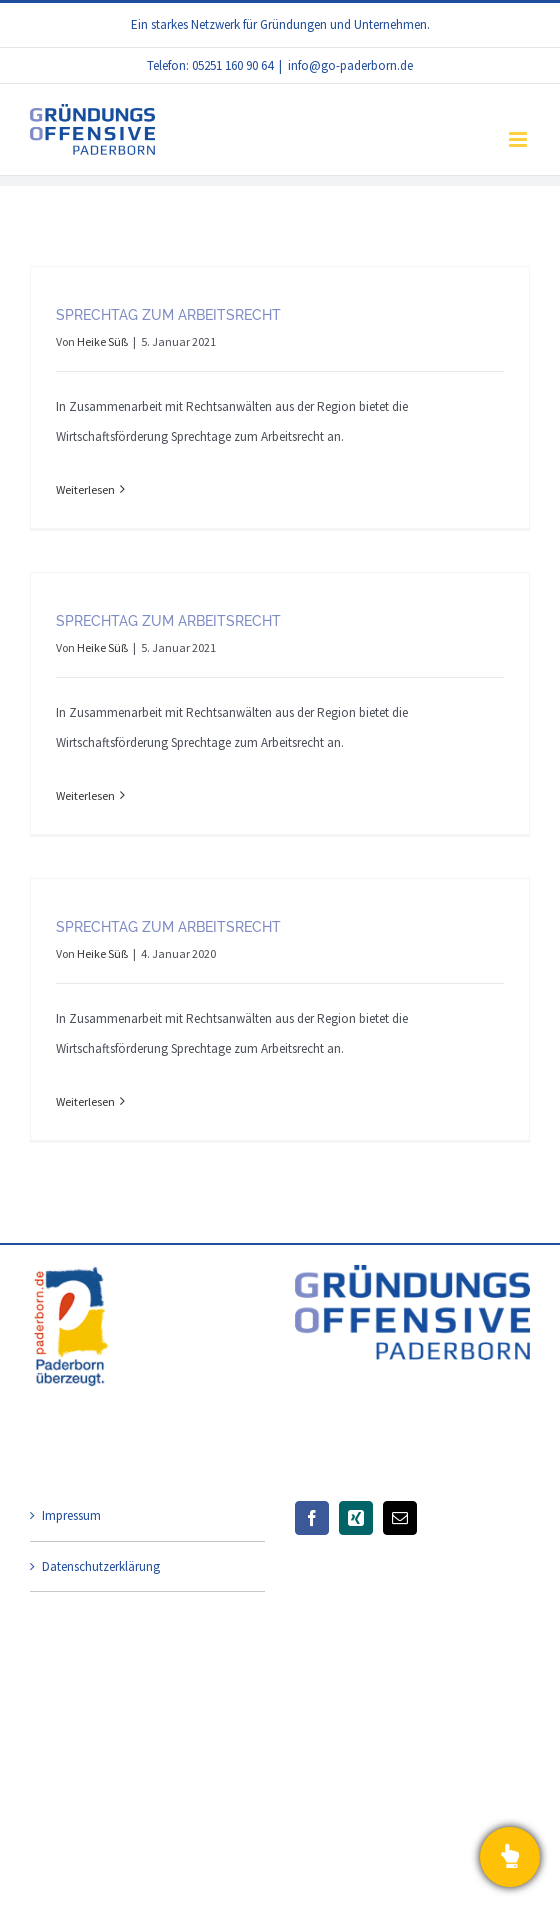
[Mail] (400, 1518)
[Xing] (356, 1518)
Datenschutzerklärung (101, 1566)
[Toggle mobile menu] (519, 139)
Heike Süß (102, 341)
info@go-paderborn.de (350, 65)
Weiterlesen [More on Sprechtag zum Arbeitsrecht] (85, 489)
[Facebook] (312, 1518)
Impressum (71, 1515)
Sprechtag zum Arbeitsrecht (168, 315)
